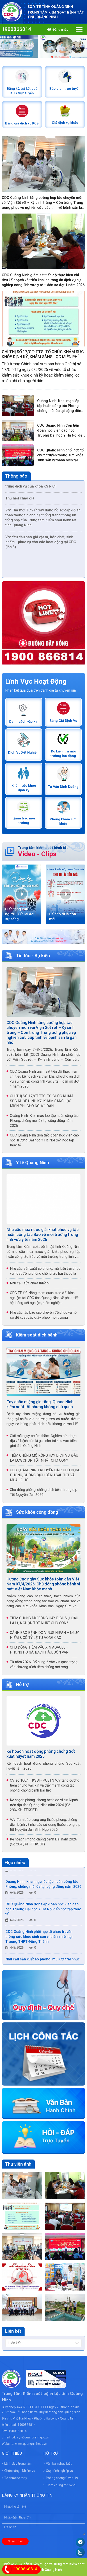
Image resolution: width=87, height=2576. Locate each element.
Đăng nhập (57, 30)
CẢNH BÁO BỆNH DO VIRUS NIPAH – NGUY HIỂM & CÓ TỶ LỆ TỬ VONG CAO (44, 1635)
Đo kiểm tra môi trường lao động (63, 753)
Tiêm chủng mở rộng (60, 2485)
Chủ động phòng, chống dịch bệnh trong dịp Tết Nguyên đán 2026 (43, 1492)
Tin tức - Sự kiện (33, 955)
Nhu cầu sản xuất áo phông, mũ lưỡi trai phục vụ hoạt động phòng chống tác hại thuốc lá (45, 1271)
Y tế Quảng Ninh (32, 1162)
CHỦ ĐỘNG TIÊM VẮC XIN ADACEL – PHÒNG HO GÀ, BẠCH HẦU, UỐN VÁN (39, 1649)
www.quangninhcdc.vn (31, 2443)
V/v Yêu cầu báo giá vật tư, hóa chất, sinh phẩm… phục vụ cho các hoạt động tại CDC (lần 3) (40, 543)
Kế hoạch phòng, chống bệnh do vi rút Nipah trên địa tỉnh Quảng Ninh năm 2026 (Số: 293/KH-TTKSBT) (44, 1805)
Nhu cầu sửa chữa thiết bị (30, 1283)
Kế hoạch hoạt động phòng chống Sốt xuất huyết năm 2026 (41, 1754)
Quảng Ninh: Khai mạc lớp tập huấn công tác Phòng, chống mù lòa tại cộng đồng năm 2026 (60, 406)
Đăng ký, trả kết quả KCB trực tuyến (22, 91)
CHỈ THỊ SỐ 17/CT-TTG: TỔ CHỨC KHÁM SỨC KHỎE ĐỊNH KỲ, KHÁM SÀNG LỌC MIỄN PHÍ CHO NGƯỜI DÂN (43, 354)
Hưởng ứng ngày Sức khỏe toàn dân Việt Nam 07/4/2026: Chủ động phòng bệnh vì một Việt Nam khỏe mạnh (43, 1584)
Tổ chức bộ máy (14, 2478)
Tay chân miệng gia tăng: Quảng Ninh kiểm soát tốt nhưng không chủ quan (40, 1404)
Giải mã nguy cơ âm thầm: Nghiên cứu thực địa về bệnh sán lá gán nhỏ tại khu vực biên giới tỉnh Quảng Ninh (43, 1441)
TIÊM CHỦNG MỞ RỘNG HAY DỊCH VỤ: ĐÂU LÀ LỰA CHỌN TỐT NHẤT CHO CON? (44, 1458)
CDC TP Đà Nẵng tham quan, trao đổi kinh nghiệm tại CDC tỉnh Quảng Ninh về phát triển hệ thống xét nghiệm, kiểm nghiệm (44, 1298)
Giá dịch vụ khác (65, 123)
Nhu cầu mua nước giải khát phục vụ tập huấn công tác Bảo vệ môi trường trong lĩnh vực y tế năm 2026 (43, 1234)
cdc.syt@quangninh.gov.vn (30, 2437)
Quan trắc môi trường (23, 820)
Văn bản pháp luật (58, 2463)
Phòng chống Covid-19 (61, 2478)
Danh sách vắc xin (23, 722)
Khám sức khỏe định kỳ (23, 788)
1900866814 (16, 29)
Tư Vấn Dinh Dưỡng (63, 787)
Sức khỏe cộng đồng (37, 1512)
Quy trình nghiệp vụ (58, 2470)
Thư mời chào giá (19, 500)
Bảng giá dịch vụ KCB (22, 123)
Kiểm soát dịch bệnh (36, 1335)
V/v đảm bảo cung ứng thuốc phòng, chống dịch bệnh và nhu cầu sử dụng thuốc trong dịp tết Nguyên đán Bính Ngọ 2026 (45, 1824)
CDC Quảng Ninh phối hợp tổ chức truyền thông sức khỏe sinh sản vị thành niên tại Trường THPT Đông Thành (60, 455)
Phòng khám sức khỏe (63, 821)
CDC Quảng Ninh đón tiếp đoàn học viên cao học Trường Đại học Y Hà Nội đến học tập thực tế (61, 430)
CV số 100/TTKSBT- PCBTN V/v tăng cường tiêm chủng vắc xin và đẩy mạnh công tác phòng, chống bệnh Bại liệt (44, 1785)
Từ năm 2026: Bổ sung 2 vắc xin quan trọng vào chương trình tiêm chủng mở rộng (44, 1664)
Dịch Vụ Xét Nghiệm (23, 752)
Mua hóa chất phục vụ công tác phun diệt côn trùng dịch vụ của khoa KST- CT (42, 485)
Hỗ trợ (22, 1684)
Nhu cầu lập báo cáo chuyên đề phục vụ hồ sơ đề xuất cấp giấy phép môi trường (43, 1315)
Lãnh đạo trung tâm (17, 2463)
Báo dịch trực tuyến (64, 89)
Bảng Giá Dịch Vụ (63, 721)
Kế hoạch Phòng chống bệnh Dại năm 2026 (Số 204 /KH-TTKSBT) (43, 1841)
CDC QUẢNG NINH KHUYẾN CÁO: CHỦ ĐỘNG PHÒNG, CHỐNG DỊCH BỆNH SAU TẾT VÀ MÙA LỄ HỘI (45, 1475)
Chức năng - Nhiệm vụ (18, 2470)
